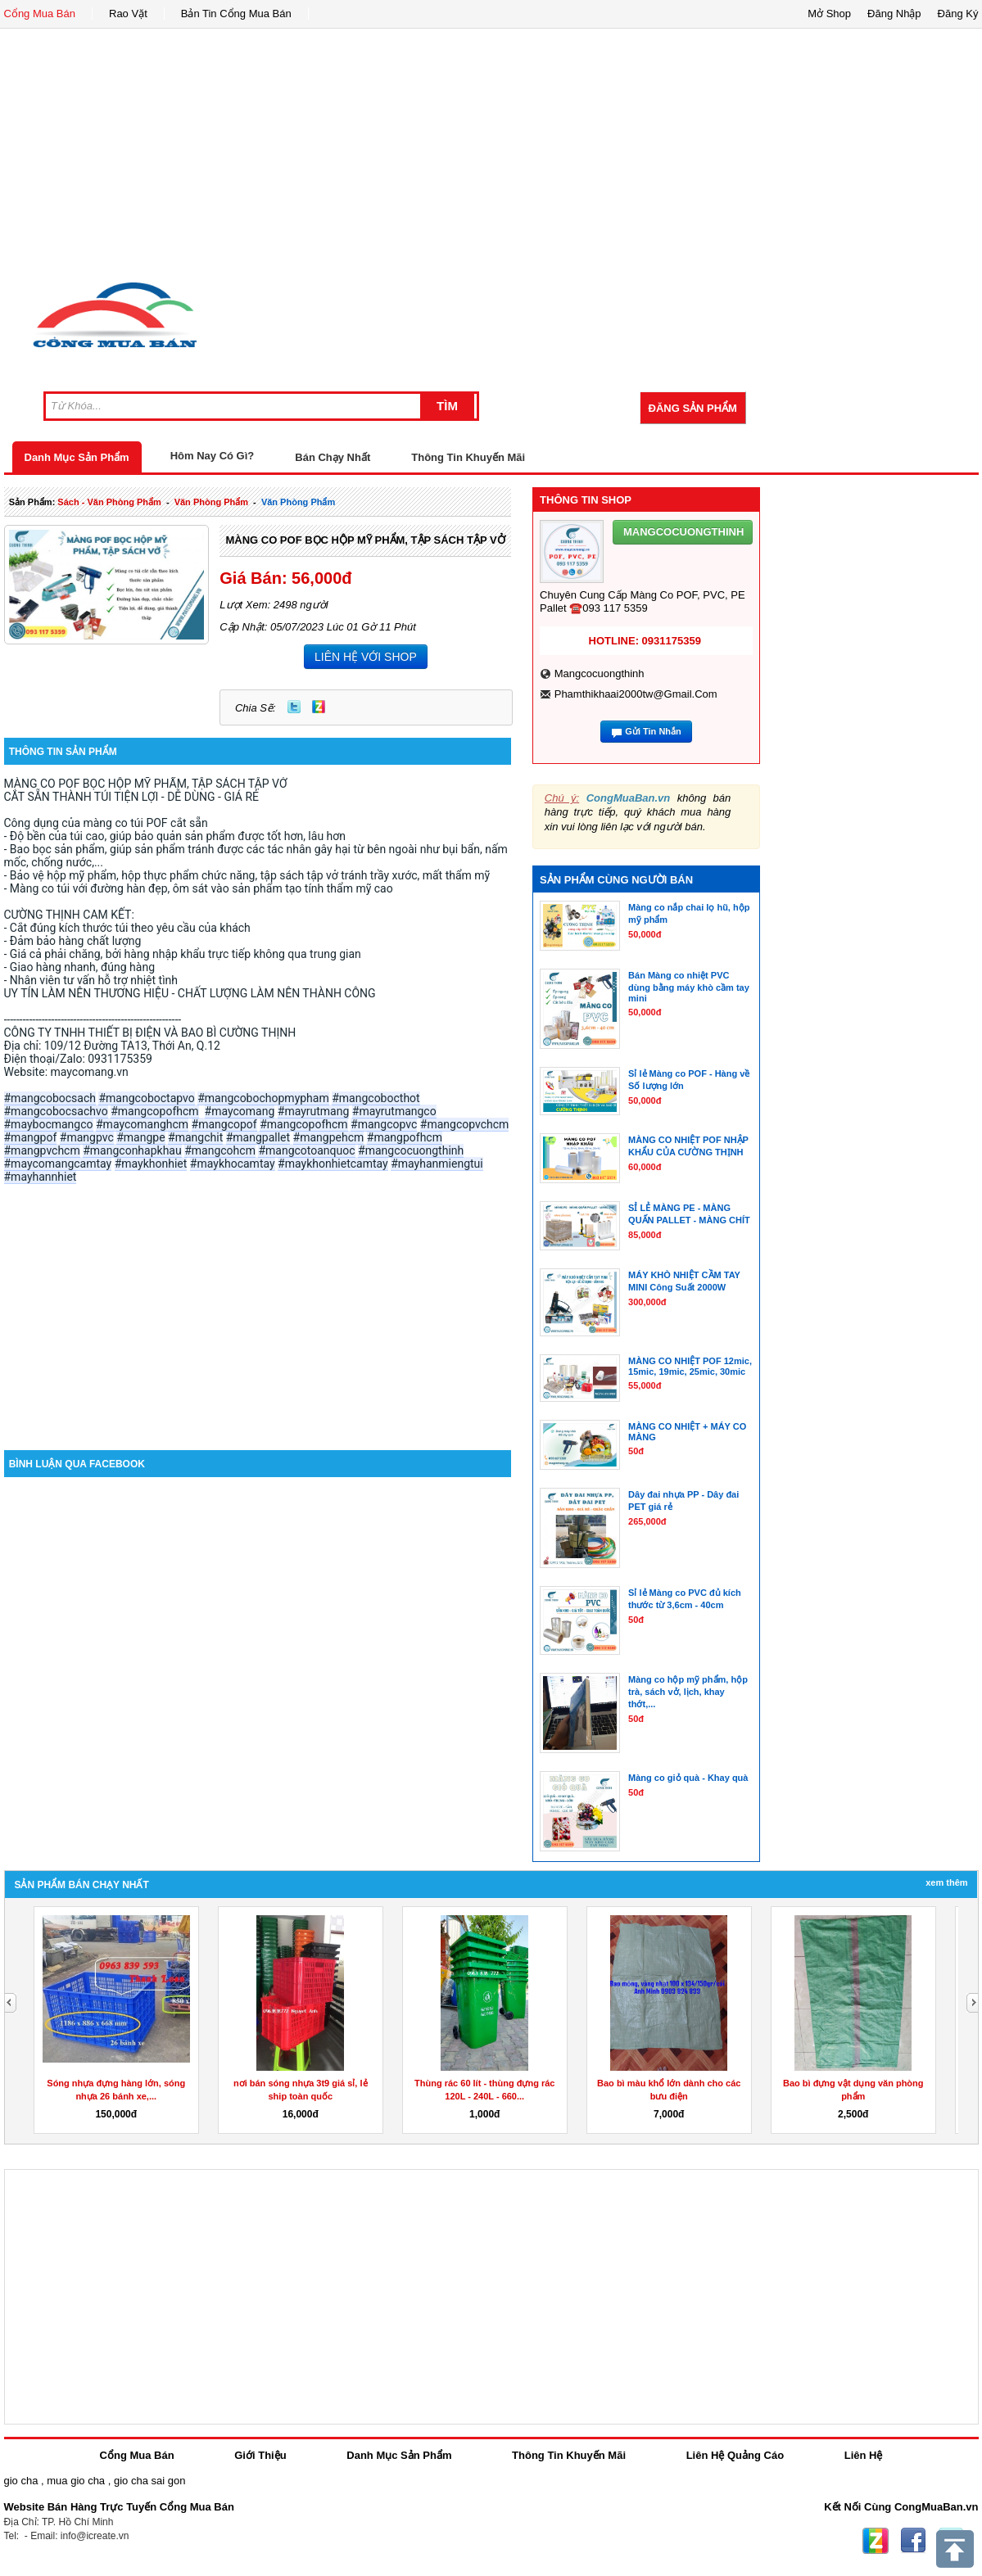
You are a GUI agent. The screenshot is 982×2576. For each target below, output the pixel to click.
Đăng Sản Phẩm (693, 408)
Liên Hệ (863, 2455)
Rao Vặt (128, 13)
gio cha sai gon (149, 2480)
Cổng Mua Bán (40, 13)
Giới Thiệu (260, 2455)
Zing (318, 706)
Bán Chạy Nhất (332, 457)
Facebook (913, 2541)
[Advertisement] (491, 151)
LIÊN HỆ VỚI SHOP (366, 656)
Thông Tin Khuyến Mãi (468, 457)
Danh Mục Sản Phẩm (77, 457)
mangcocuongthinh (599, 673)
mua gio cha (76, 2480)
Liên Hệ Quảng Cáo (735, 2455)
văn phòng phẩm (211, 502)
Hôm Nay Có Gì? (212, 456)
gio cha (21, 2480)
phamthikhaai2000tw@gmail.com (635, 694)
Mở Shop (829, 13)
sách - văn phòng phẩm (109, 502)
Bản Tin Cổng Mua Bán (236, 13)
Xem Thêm (946, 1882)
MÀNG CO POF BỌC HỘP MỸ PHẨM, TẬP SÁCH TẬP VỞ (365, 540)
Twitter (294, 706)
